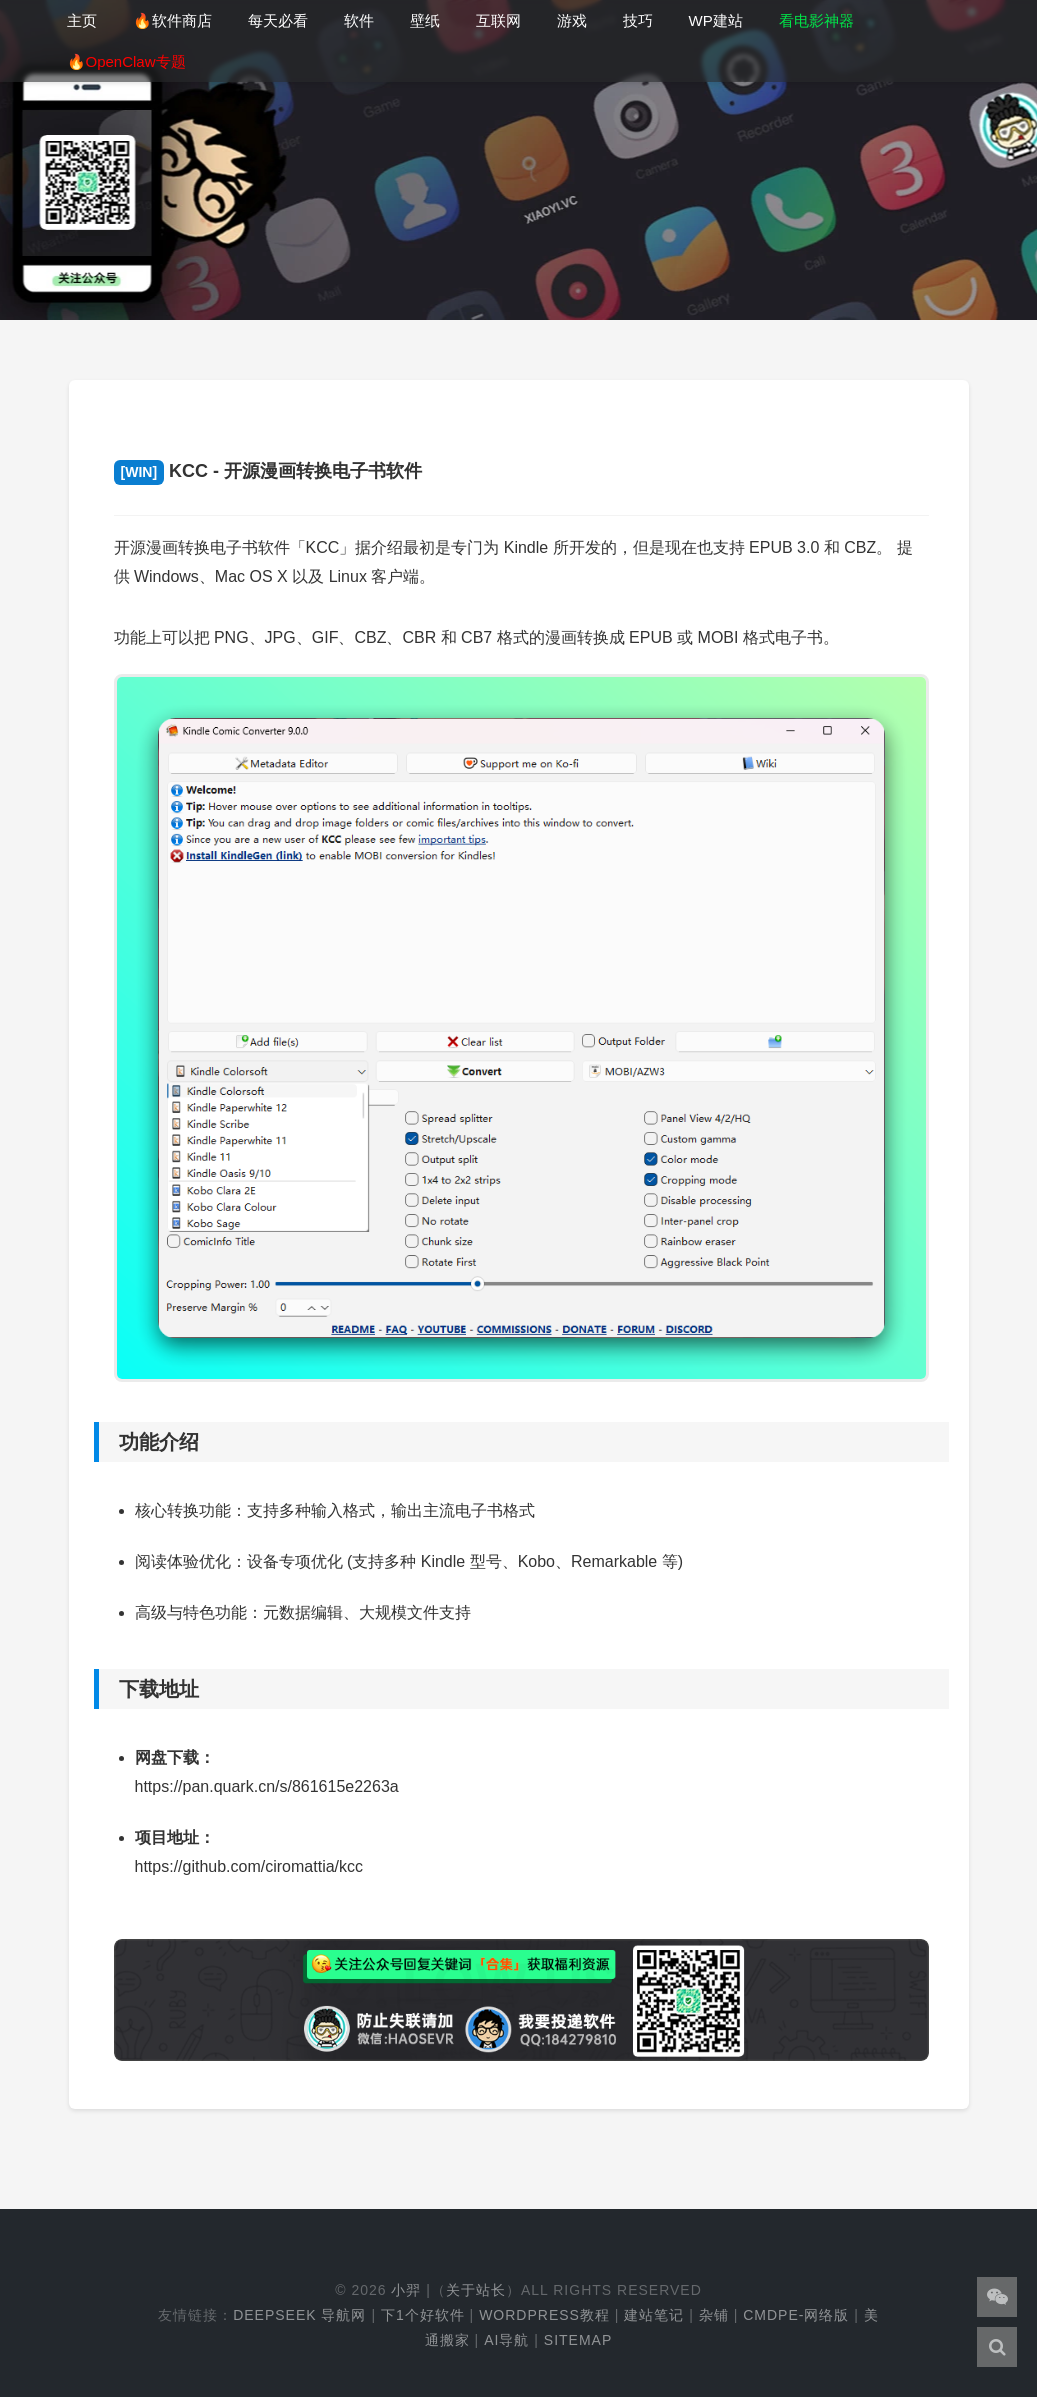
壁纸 (425, 20)
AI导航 (506, 2340)
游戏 (572, 20)
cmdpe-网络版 (796, 2315)
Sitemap (578, 2340)
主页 (82, 20)
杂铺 (714, 2315)
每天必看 (278, 20)
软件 (359, 20)
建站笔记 (654, 2315)
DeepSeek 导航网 (299, 2315)
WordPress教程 (544, 2315)
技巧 (638, 20)
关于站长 (476, 2290)
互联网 (498, 20)
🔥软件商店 (172, 20)
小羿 (406, 2290)
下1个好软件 (423, 2315)
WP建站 (716, 20)
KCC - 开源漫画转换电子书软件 (268, 471)
